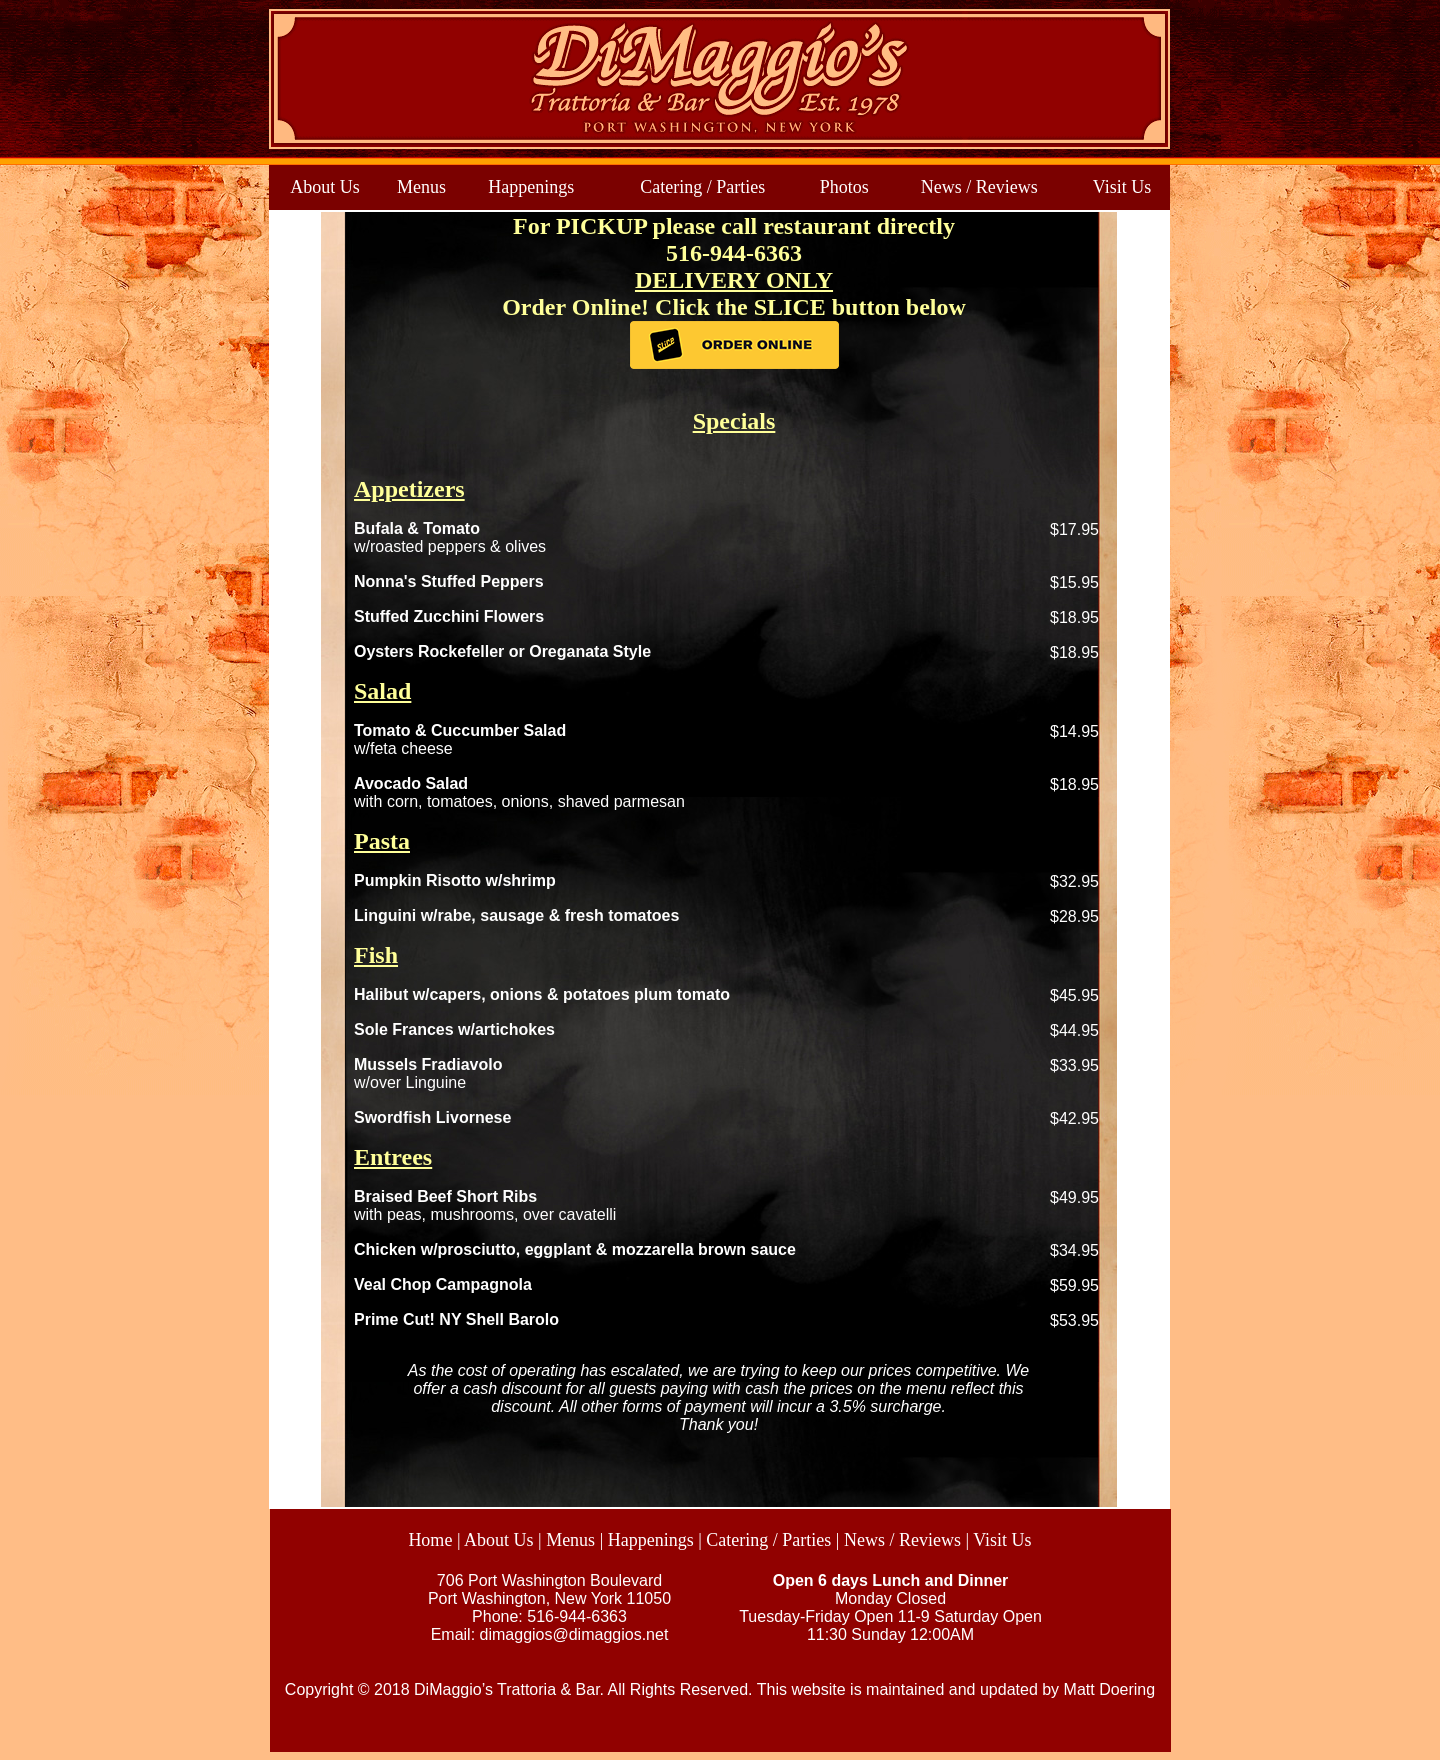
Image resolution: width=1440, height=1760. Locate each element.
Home (430, 1540)
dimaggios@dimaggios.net (574, 1634)
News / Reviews (979, 187)
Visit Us (1122, 187)
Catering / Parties (702, 187)
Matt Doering (1110, 1689)
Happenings (531, 187)
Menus (421, 187)
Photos (844, 187)
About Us (325, 187)
